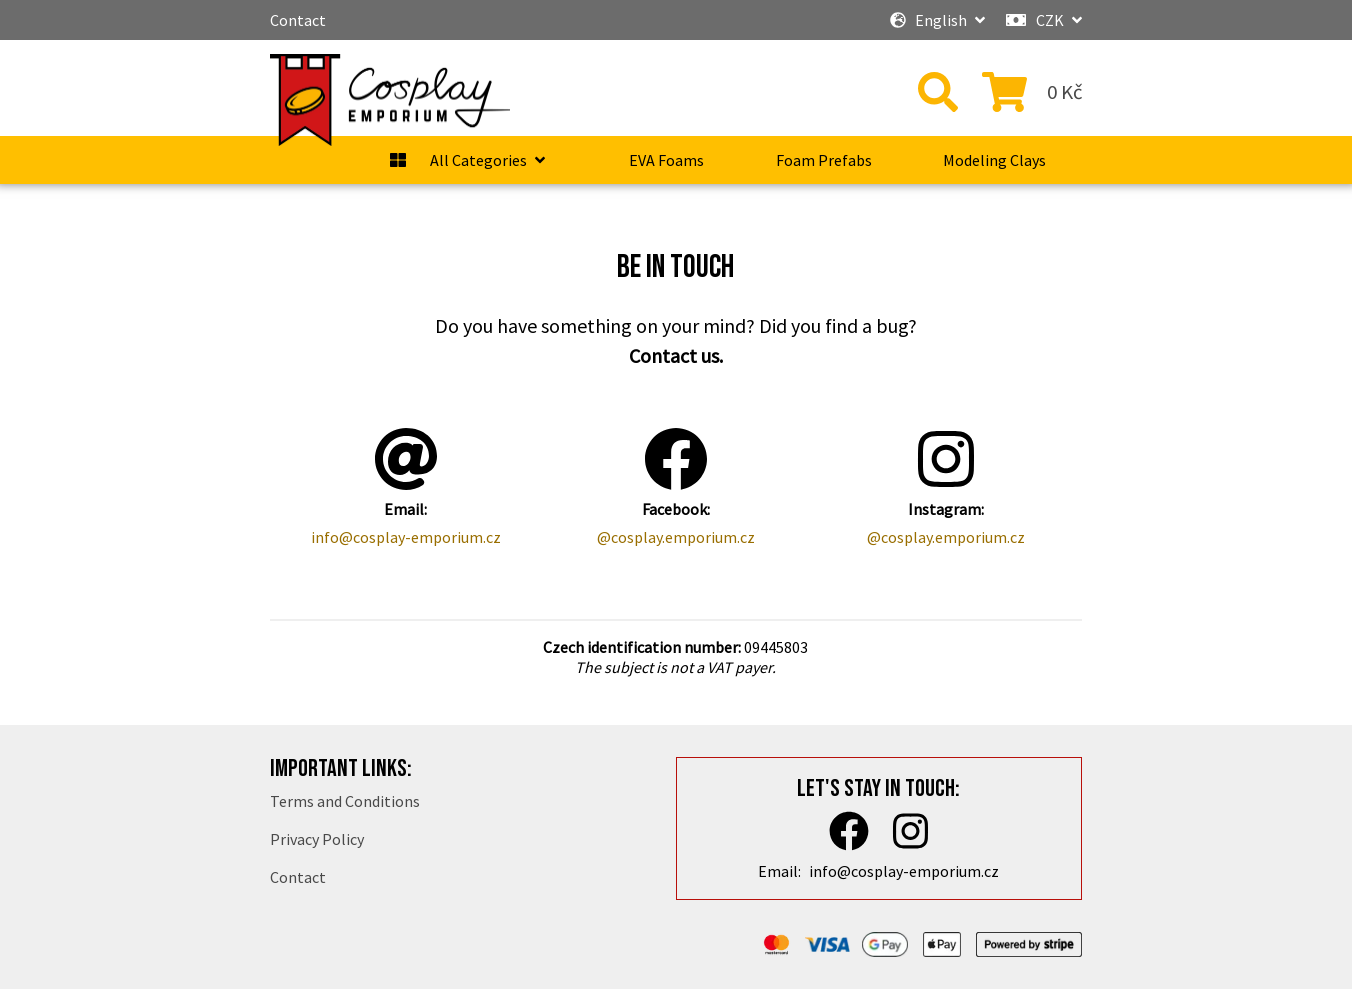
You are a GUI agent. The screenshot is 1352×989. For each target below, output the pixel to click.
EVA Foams (666, 160)
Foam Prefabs (824, 160)
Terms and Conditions (345, 801)
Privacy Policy (317, 839)
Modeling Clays (994, 160)
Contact (298, 20)
